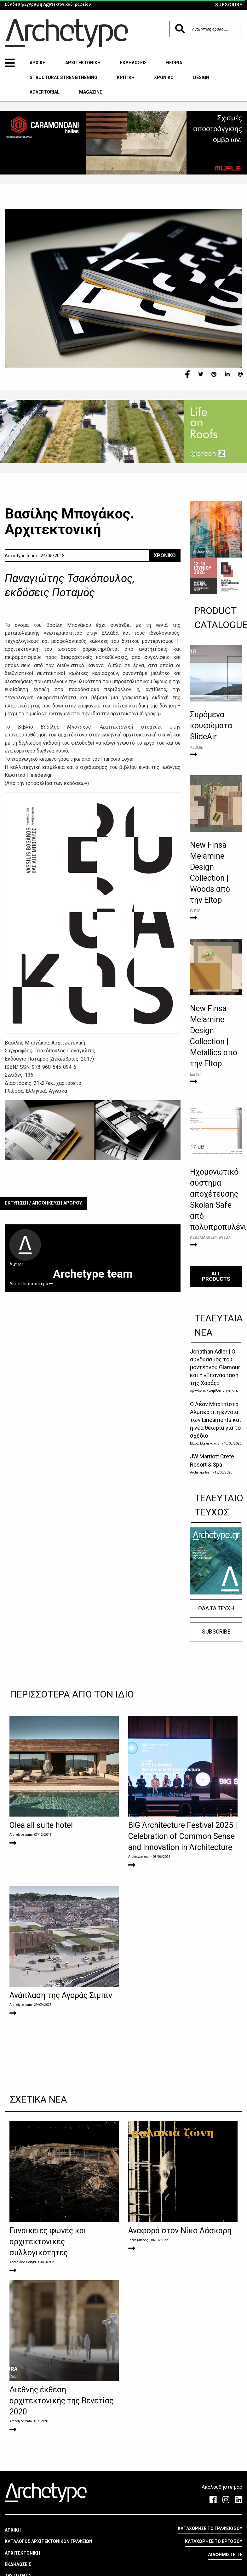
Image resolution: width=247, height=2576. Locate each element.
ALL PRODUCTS (216, 1276)
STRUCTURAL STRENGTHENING (63, 77)
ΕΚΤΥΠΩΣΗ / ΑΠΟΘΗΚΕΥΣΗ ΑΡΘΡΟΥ (43, 1203)
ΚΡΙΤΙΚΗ (126, 77)
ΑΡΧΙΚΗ (38, 62)
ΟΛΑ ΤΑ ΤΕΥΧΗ (216, 1608)
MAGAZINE (90, 91)
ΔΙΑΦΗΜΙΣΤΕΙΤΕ (225, 2554)
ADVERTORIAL (45, 91)
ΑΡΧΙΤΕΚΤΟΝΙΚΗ (83, 62)
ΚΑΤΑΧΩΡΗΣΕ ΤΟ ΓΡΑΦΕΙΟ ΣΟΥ (210, 2528)
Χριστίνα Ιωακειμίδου (205, 1391)
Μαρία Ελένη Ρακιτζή (205, 1443)
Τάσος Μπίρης (138, 2240)
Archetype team (201, 1472)
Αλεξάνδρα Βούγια (22, 2262)
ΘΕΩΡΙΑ (174, 62)
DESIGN (201, 77)
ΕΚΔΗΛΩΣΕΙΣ (133, 62)
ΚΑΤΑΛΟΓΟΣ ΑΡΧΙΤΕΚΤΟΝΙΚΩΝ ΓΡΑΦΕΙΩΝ (48, 2541)
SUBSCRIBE (228, 4)
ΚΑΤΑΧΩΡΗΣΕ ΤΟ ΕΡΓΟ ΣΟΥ (213, 2541)
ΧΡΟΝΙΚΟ (164, 77)
